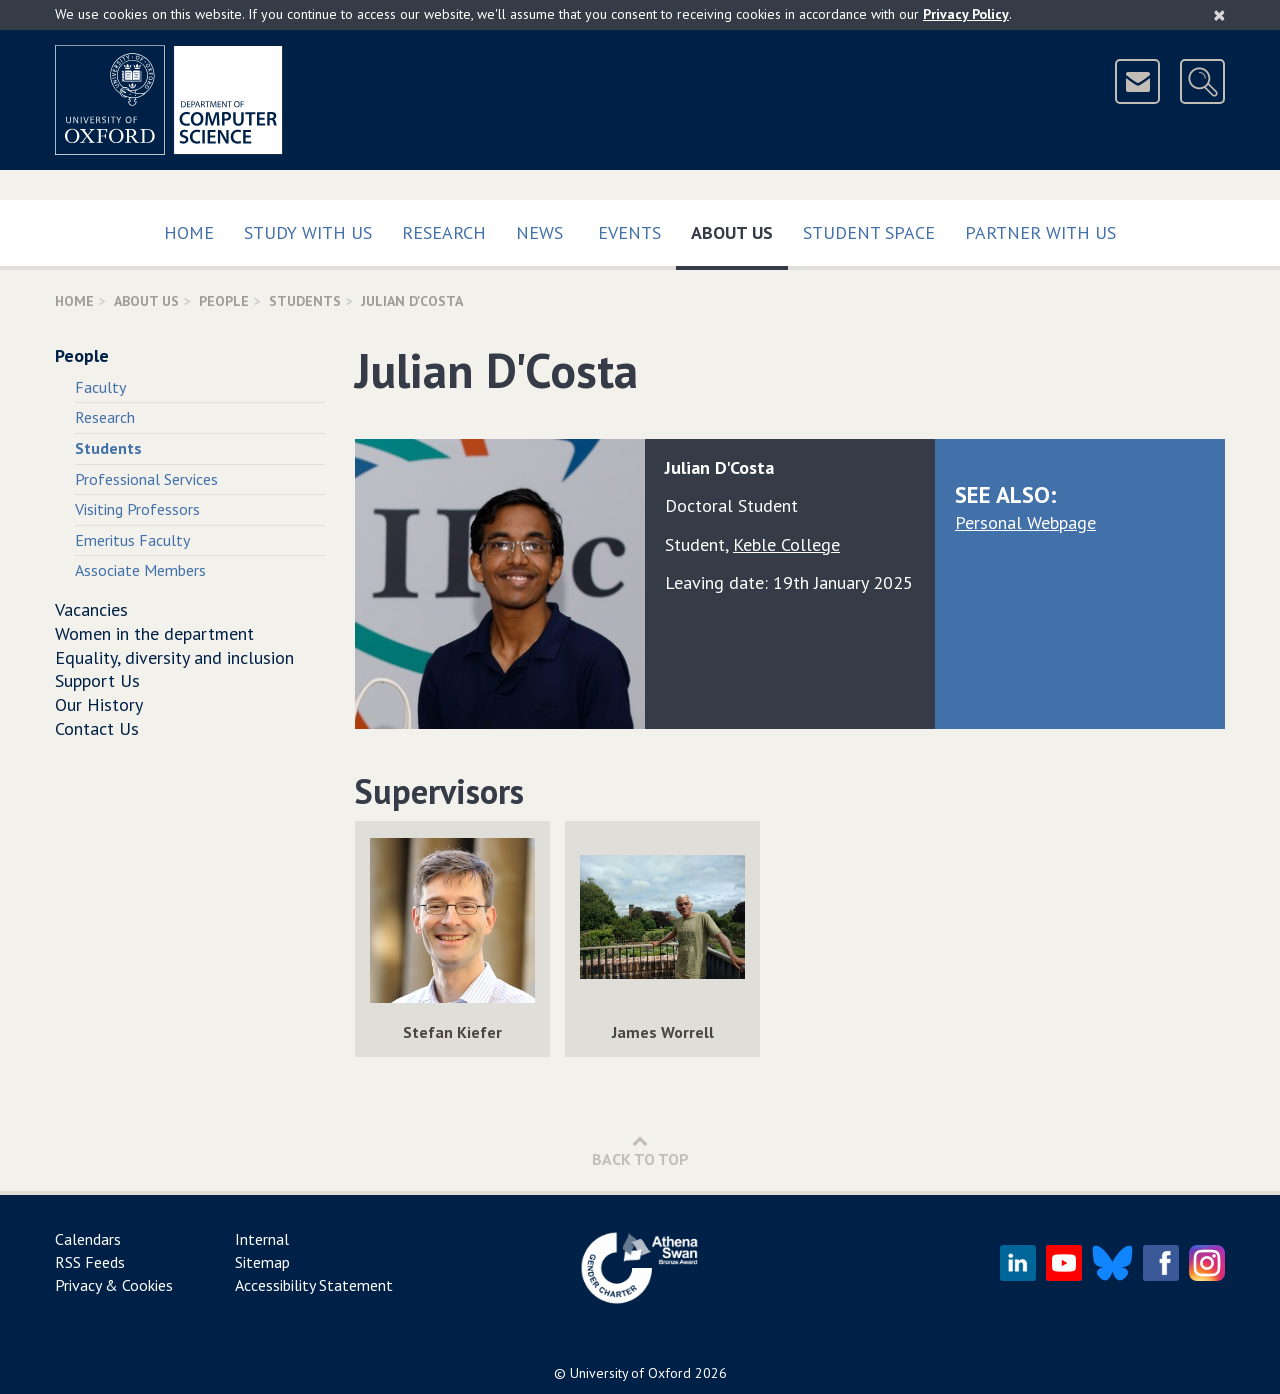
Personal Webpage (1025, 522)
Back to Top (640, 1150)
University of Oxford (630, 1373)
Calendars (88, 1239)
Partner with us (1040, 232)
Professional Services (146, 479)
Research (444, 232)
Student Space (869, 232)
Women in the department (154, 633)
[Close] (1219, 15)
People (224, 301)
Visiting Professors (137, 509)
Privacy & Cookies (114, 1285)
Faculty (100, 387)
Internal (262, 1239)
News (539, 232)
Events (629, 232)
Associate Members (140, 570)
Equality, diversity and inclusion (174, 657)
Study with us (308, 232)
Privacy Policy (966, 14)
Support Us (97, 680)
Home (189, 232)
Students (305, 301)
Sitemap (262, 1262)
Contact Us (97, 728)
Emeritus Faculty (132, 540)
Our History (99, 704)
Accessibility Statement (314, 1285)
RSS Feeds (90, 1262)
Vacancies (91, 609)
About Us (739, 228)
